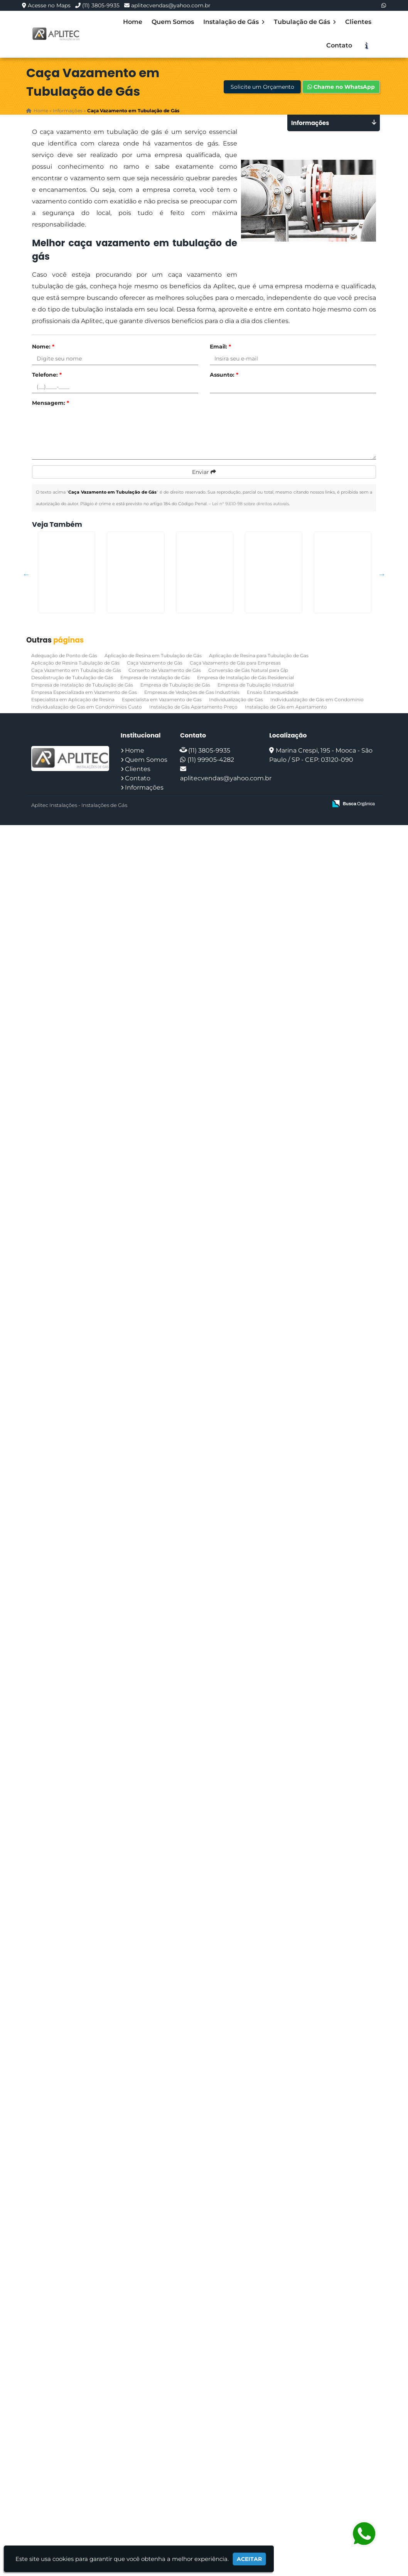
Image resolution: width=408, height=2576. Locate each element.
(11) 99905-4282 (210, 2510)
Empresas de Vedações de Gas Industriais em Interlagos (75, 1132)
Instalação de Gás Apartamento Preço (193, 2458)
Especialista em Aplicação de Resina (73, 2450)
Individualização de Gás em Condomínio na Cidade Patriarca (75, 618)
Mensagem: (50, 402)
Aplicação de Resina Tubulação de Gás (75, 2414)
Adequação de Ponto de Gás (64, 2406)
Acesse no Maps (49, 5)
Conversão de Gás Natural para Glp (248, 2421)
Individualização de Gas (236, 2450)
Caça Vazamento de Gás (154, 2414)
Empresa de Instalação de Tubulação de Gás (82, 2436)
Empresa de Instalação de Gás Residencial (245, 2428)
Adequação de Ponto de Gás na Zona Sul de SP (75, 2052)
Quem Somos (173, 21)
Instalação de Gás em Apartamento (286, 2458)
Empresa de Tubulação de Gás (175, 2436)
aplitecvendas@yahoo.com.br (171, 5)
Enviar (204, 472)
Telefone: (47, 374)
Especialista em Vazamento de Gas (162, 2450)
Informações (144, 2538)
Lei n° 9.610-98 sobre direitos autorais (250, 503)
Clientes (358, 21)
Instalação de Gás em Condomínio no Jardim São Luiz (75, 2261)
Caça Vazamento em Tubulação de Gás (76, 2421)
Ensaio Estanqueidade (272, 2443)
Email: (220, 346)
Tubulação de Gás (305, 21)
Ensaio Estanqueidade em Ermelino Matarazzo (75, 1025)
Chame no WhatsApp (341, 86)
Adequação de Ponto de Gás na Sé (75, 1231)
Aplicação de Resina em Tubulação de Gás (153, 2406)
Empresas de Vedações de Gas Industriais (191, 2443)
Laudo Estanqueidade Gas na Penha (75, 820)
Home (132, 21)
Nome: (43, 346)
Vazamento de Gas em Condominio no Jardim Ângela (75, 1748)
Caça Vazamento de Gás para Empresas (235, 2414)
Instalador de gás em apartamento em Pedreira (75, 1847)
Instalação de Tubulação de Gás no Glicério (74, 2155)
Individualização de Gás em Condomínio (317, 2450)
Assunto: (224, 374)
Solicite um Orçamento (262, 86)
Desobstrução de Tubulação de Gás (72, 2428)
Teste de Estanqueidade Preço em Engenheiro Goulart (75, 1645)
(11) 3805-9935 (101, 5)
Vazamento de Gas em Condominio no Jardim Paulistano (75, 721)
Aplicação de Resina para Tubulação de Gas (259, 2406)
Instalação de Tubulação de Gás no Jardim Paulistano (74, 1542)
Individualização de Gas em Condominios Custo (86, 2458)
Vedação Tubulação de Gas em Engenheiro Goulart (75, 926)
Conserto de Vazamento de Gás (164, 2421)
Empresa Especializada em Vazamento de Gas (84, 2443)
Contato (339, 45)
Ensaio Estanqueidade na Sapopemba (75, 1333)
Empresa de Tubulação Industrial (255, 2436)
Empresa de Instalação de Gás (155, 2428)
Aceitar (249, 2559)
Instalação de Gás (234, 21)
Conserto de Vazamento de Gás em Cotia (75, 2360)
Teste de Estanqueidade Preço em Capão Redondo (75, 1436)
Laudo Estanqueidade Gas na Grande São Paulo (75, 1950)
